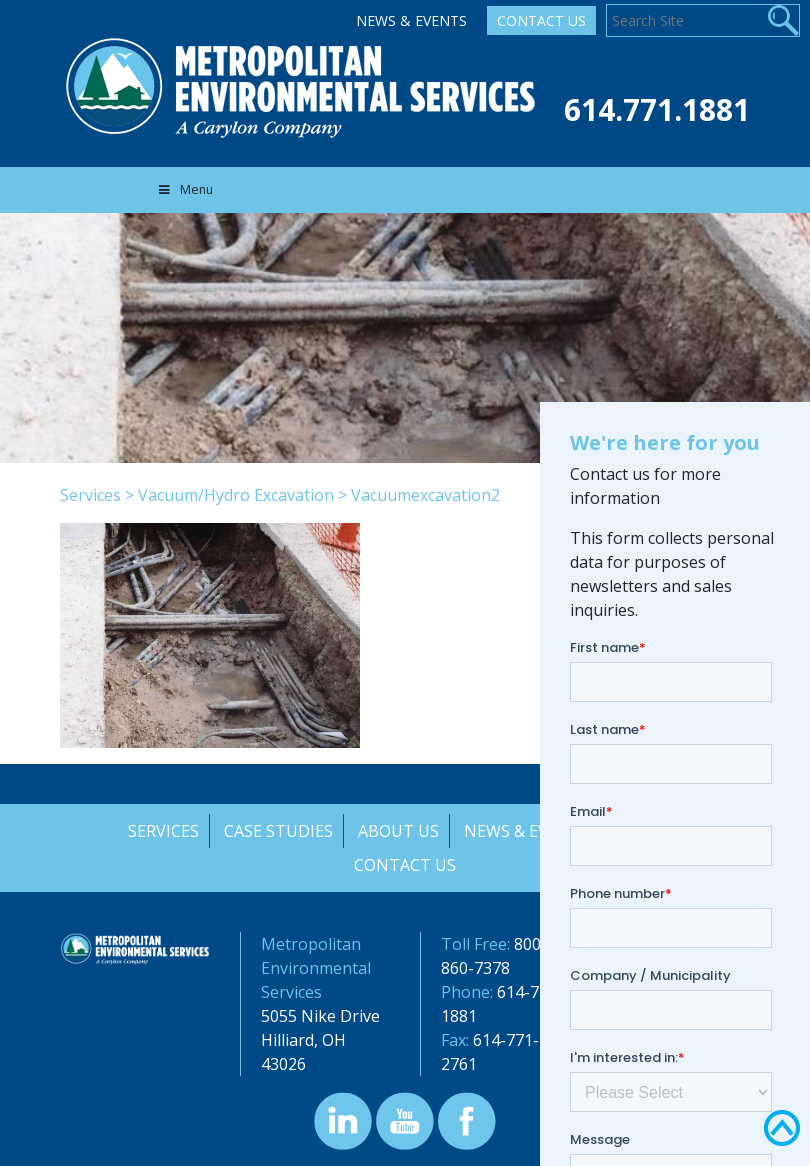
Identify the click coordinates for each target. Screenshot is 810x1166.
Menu (184, 189)
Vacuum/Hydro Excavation (236, 495)
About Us (397, 831)
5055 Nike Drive (320, 1016)
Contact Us (541, 20)
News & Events (411, 20)
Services (90, 495)
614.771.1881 (657, 109)
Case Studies (276, 831)
